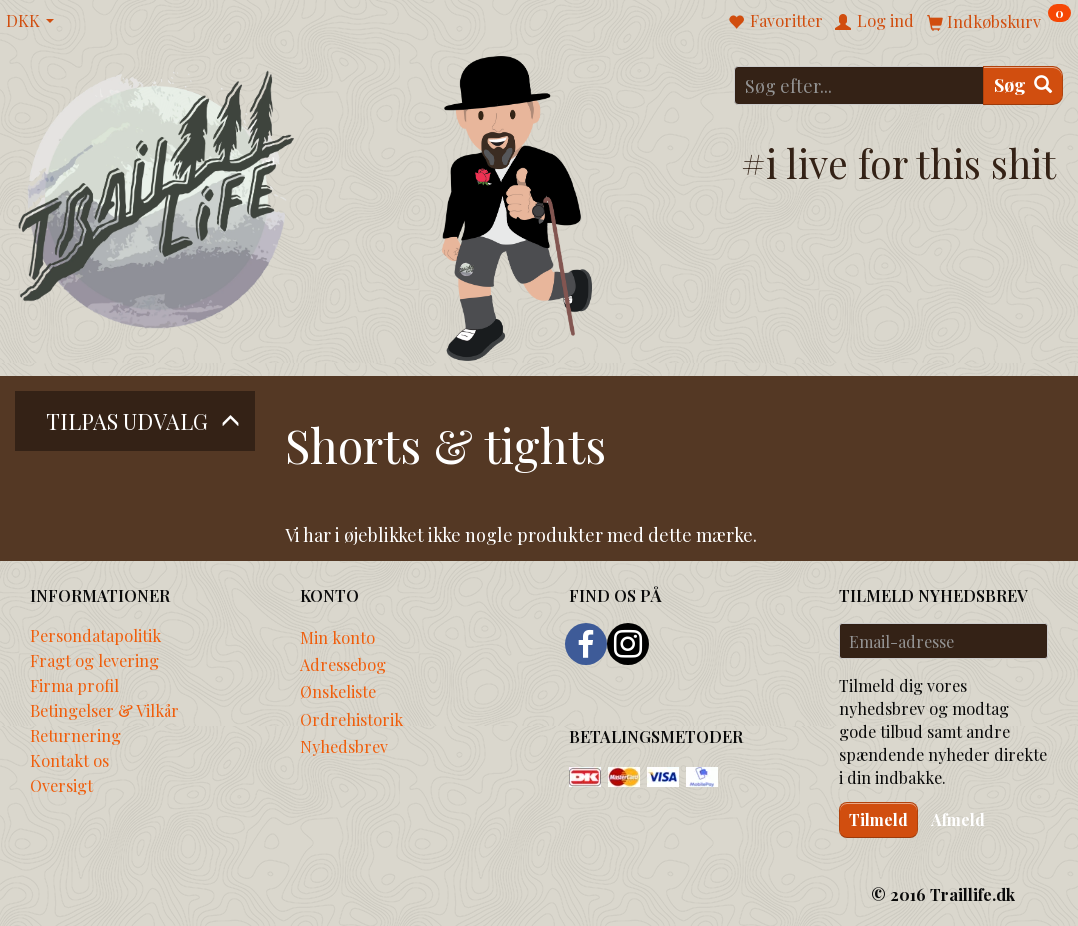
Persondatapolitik (95, 635)
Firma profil (74, 685)
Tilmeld (878, 819)
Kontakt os (69, 760)
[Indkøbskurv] (999, 20)
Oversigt (61, 785)
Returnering (75, 735)
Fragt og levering (94, 660)
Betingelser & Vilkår (104, 710)
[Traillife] (157, 198)
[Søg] (1023, 85)
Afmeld (958, 819)
